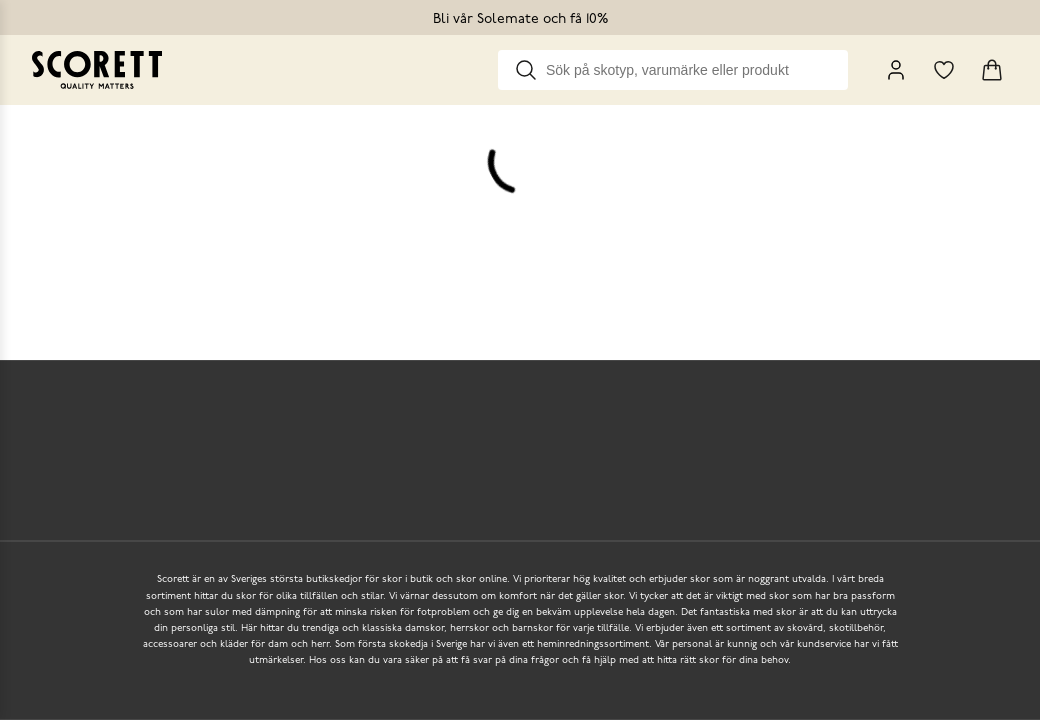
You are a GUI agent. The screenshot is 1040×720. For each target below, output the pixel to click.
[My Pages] (896, 70)
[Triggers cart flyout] (992, 70)
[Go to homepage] (97, 70)
